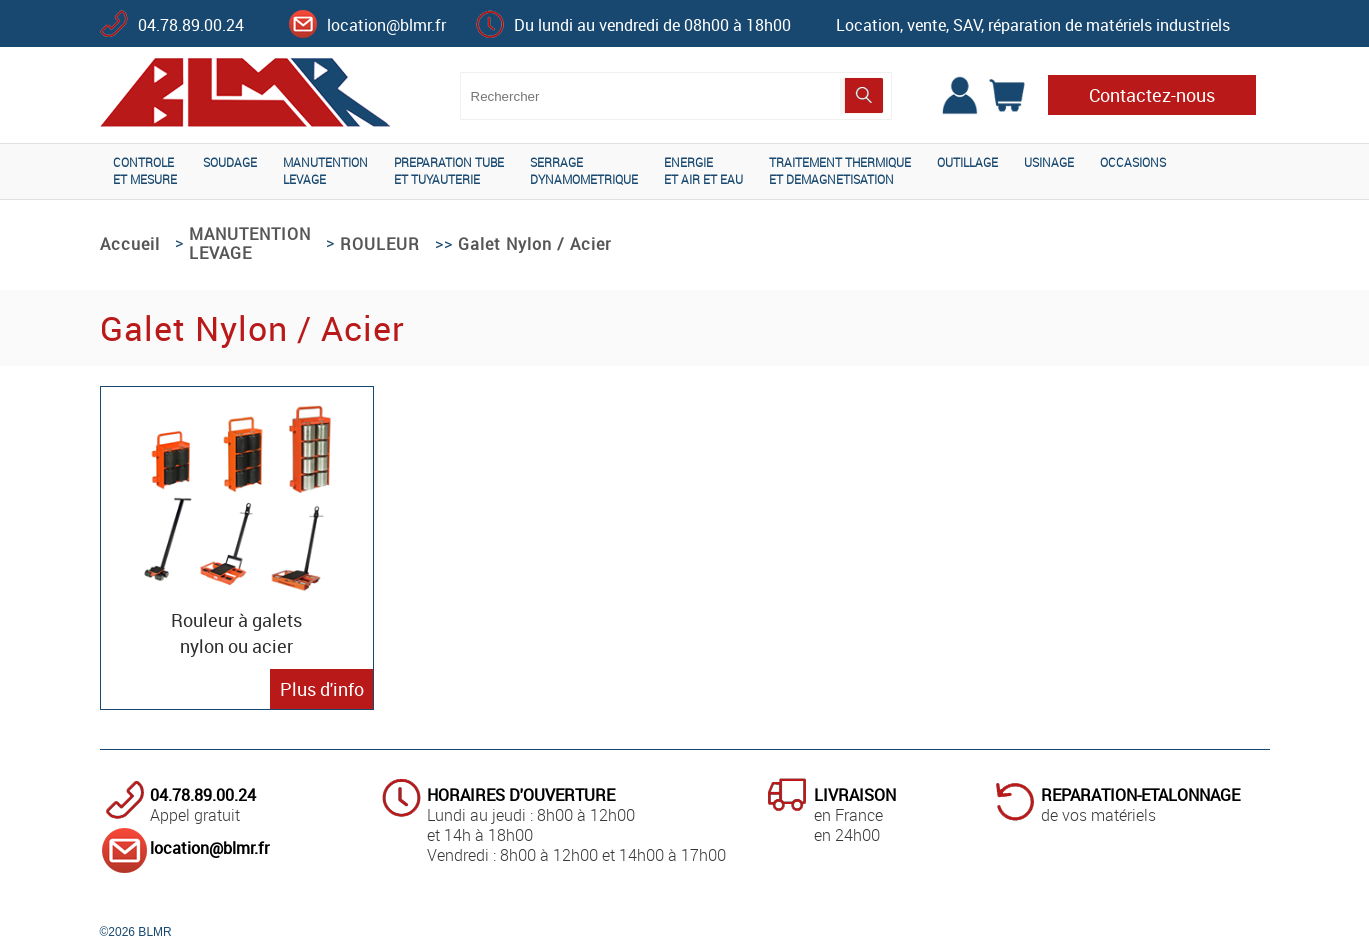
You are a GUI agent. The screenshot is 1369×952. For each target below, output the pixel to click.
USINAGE (1049, 162)
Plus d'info (322, 689)
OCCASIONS (1133, 162)
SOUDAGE (230, 162)
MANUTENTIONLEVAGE (325, 170)
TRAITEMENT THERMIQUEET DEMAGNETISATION (840, 170)
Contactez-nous (1152, 95)
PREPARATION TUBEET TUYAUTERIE (449, 170)
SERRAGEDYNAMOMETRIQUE (584, 170)
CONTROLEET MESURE (145, 170)
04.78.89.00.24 (191, 25)
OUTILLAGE (967, 162)
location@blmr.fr (386, 25)
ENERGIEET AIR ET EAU (703, 170)
